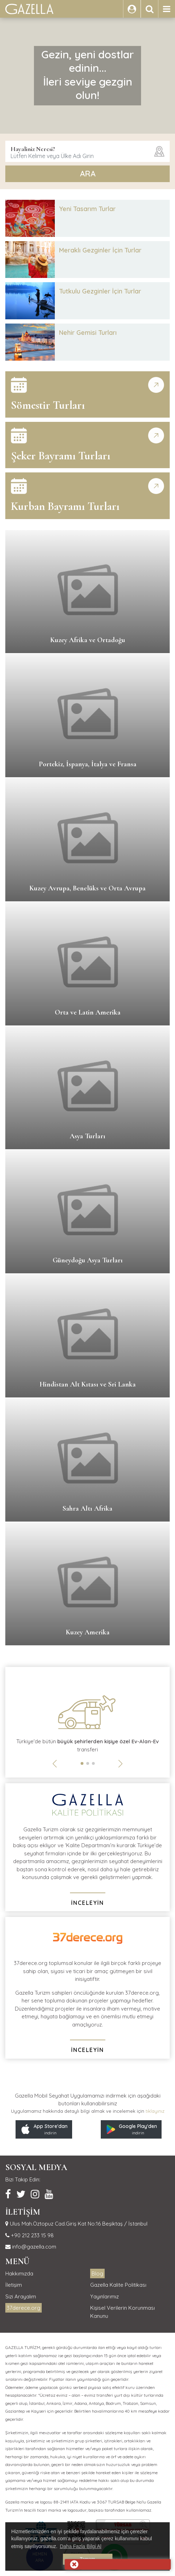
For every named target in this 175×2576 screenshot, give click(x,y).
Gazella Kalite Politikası (118, 2284)
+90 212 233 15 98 (32, 2235)
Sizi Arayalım (20, 2296)
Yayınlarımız (104, 2296)
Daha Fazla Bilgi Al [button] (80, 2546)
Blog (97, 2273)
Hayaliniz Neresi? (33, 149)
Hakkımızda (19, 2273)
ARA (87, 174)
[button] (82, 1763)
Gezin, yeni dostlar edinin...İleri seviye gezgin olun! (87, 75)
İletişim (13, 2284)
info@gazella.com (33, 2246)
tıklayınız (155, 2111)
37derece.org (23, 2307)
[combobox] (87, 151)
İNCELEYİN (87, 1902)
